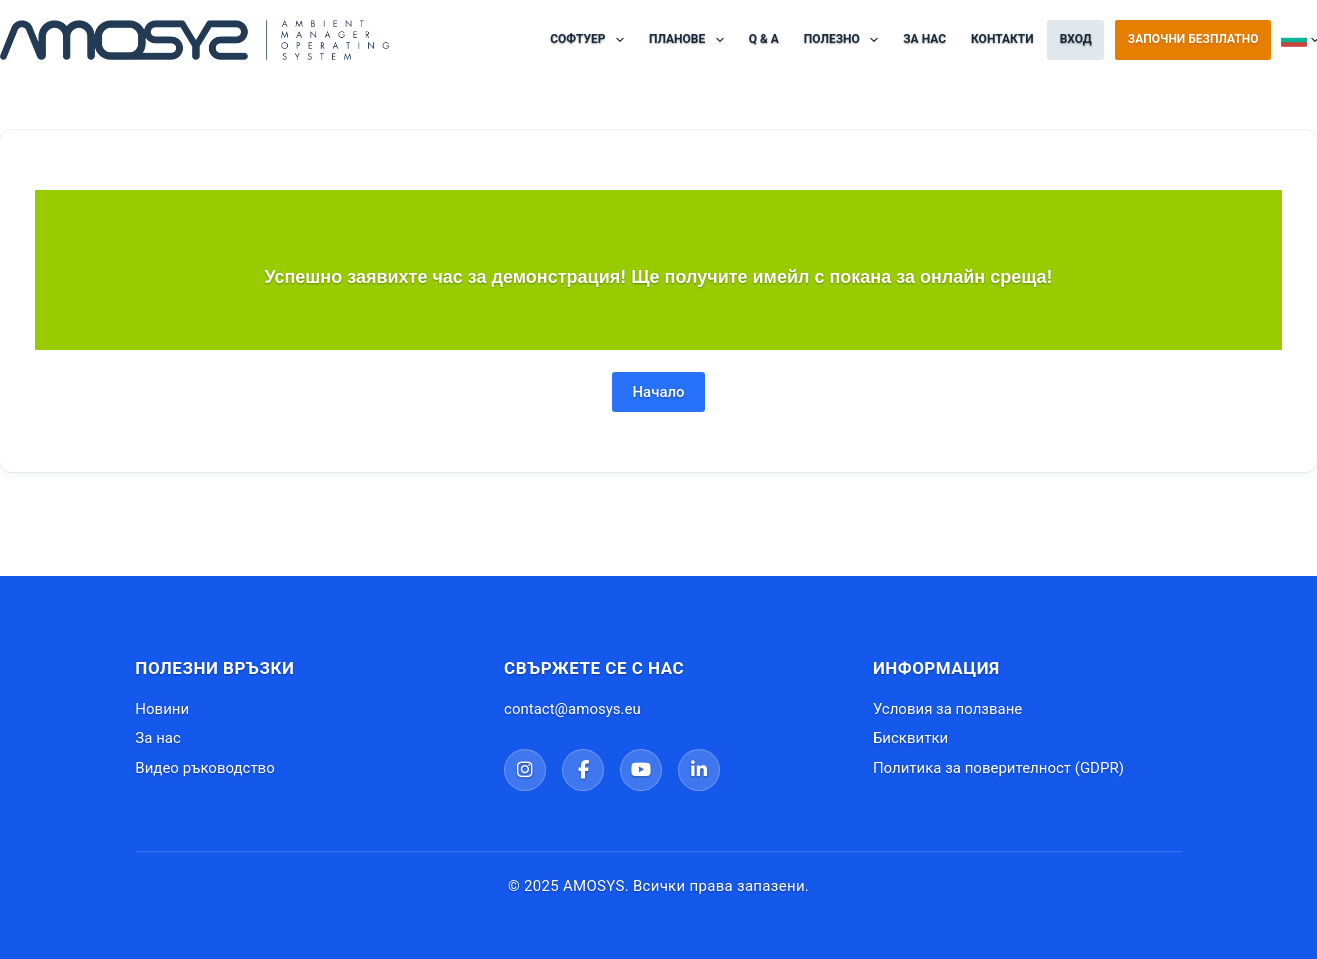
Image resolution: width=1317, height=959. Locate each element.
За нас (924, 39)
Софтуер (591, 40)
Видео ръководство (204, 768)
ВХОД (1076, 39)
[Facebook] (583, 770)
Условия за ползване (947, 709)
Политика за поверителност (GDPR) (998, 768)
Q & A (764, 39)
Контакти (1002, 39)
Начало (658, 392)
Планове (690, 40)
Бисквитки (910, 738)
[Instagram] (525, 770)
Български (1299, 40)
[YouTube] (641, 770)
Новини (162, 709)
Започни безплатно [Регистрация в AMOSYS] (1193, 39)
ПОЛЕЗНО (845, 40)
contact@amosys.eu (572, 709)
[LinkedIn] (699, 770)
